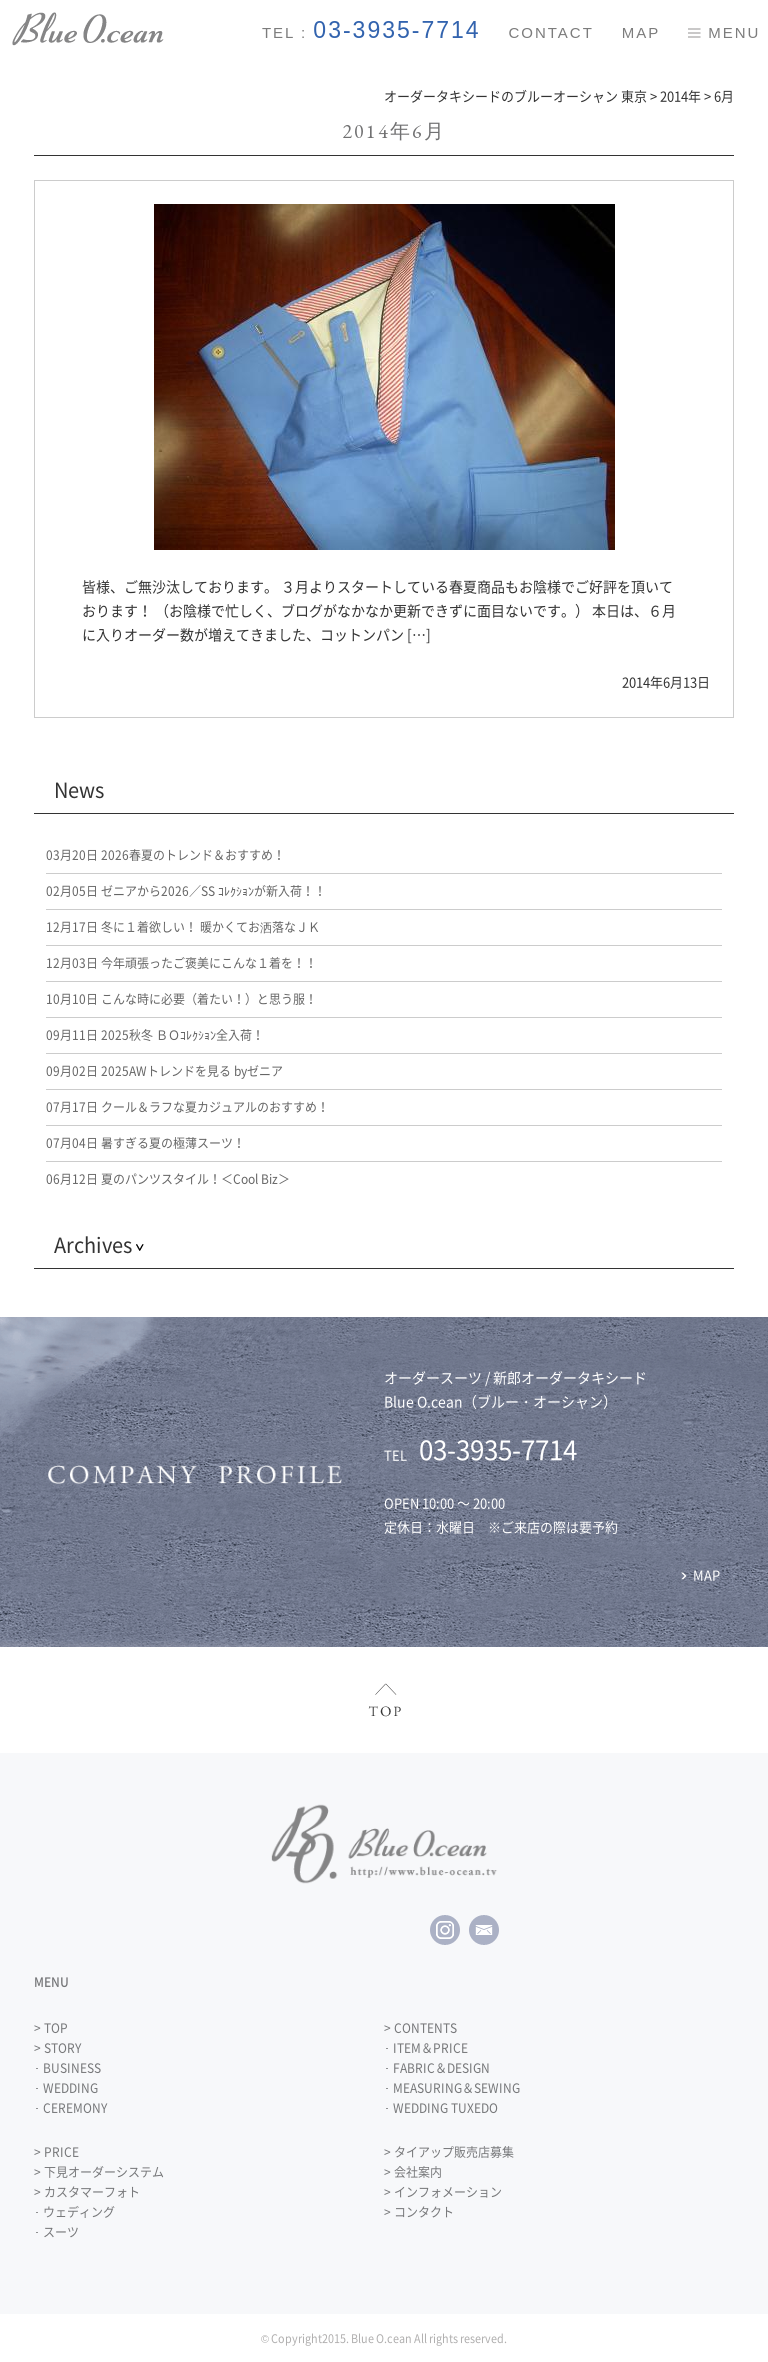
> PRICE (56, 2152)
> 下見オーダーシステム (99, 2172)
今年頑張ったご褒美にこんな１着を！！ (181, 963)
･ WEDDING (66, 2088)
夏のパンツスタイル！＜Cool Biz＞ (168, 1179)
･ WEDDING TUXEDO (441, 2108)
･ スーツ (56, 2232)
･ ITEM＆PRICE (426, 2048)
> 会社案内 (413, 2172)
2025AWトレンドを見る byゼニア (164, 1071)
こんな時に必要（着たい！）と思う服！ (181, 999)
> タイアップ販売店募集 (449, 2152)
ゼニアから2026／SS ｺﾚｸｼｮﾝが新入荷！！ (186, 891)
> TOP (51, 2028)
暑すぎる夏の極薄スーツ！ (145, 1143)
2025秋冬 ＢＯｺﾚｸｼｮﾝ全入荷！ (155, 1035)
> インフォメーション (443, 2192)
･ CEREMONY (70, 2108)
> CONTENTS (420, 2028)
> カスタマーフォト (87, 2192)
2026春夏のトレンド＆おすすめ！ (165, 855)
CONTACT (550, 32)
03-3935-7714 (396, 30)
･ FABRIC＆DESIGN (437, 2068)
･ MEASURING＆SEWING (452, 2088)
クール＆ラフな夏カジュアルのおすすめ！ (187, 1107)
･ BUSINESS (67, 2068)
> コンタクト (419, 2212)
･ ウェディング (74, 2212)
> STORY (57, 2048)
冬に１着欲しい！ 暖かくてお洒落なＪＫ (183, 927)
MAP (641, 32)
